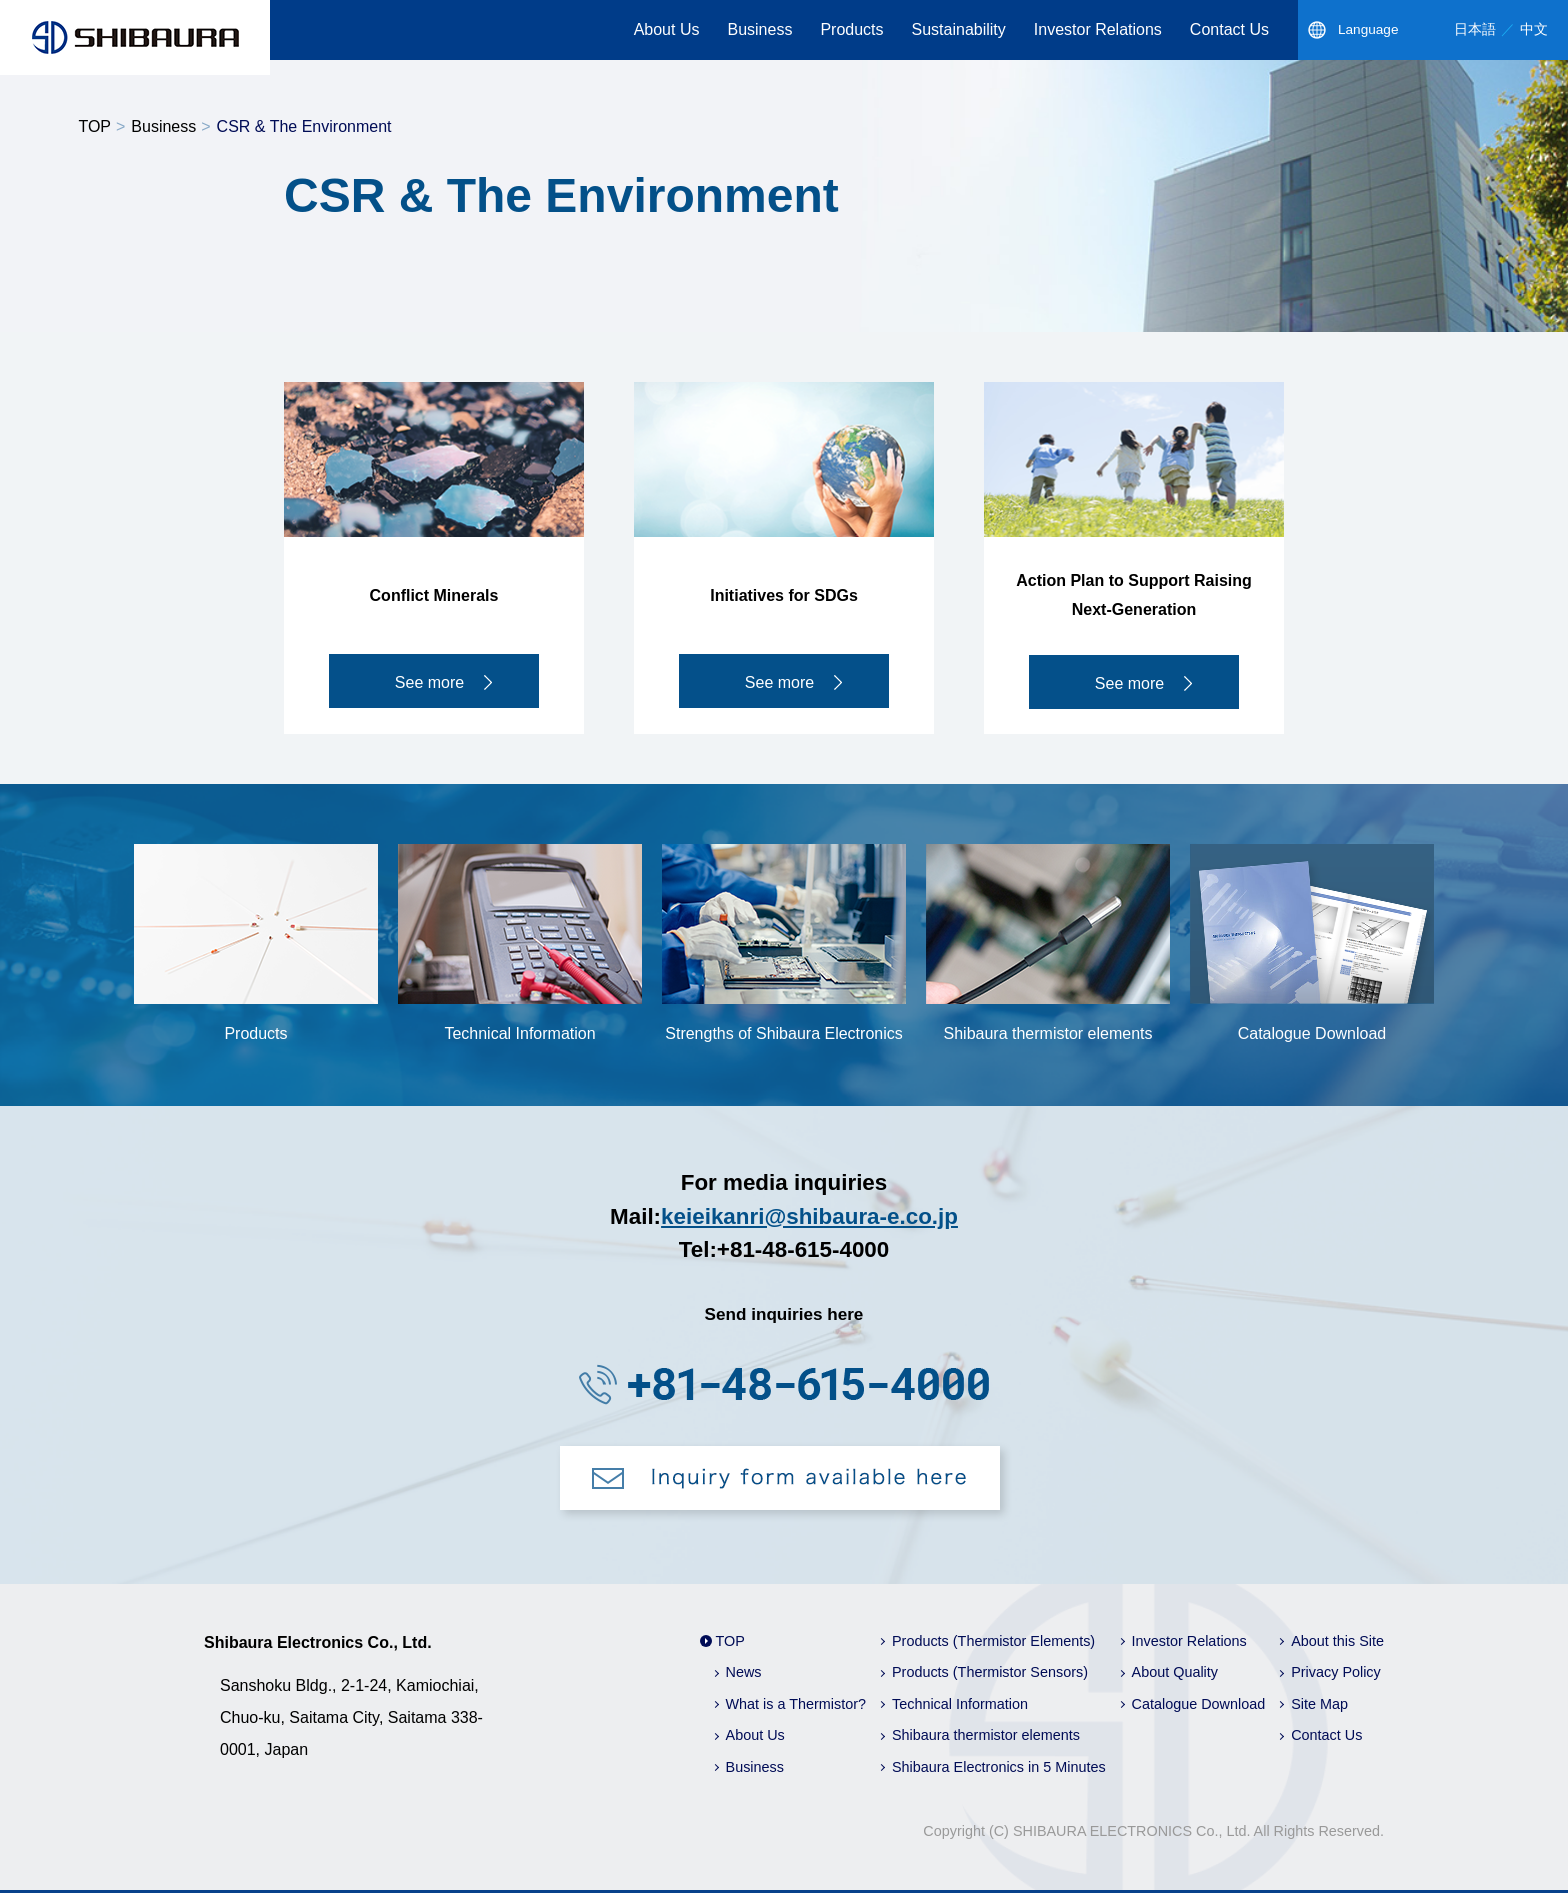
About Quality (1175, 1672)
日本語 (1475, 29)
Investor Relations (1098, 29)
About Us (667, 29)
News (744, 1672)
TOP (94, 126)
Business (759, 29)
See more (429, 682)
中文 (1534, 29)
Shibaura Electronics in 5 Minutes (999, 1767)
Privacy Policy (1336, 1672)
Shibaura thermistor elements (986, 1735)
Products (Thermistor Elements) (993, 1641)
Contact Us (1229, 29)
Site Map (1319, 1704)
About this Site (1337, 1641)
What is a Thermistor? (796, 1704)
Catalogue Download (1199, 1704)
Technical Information (960, 1704)
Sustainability (959, 29)
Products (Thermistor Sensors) (990, 1672)
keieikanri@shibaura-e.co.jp (809, 1216)
